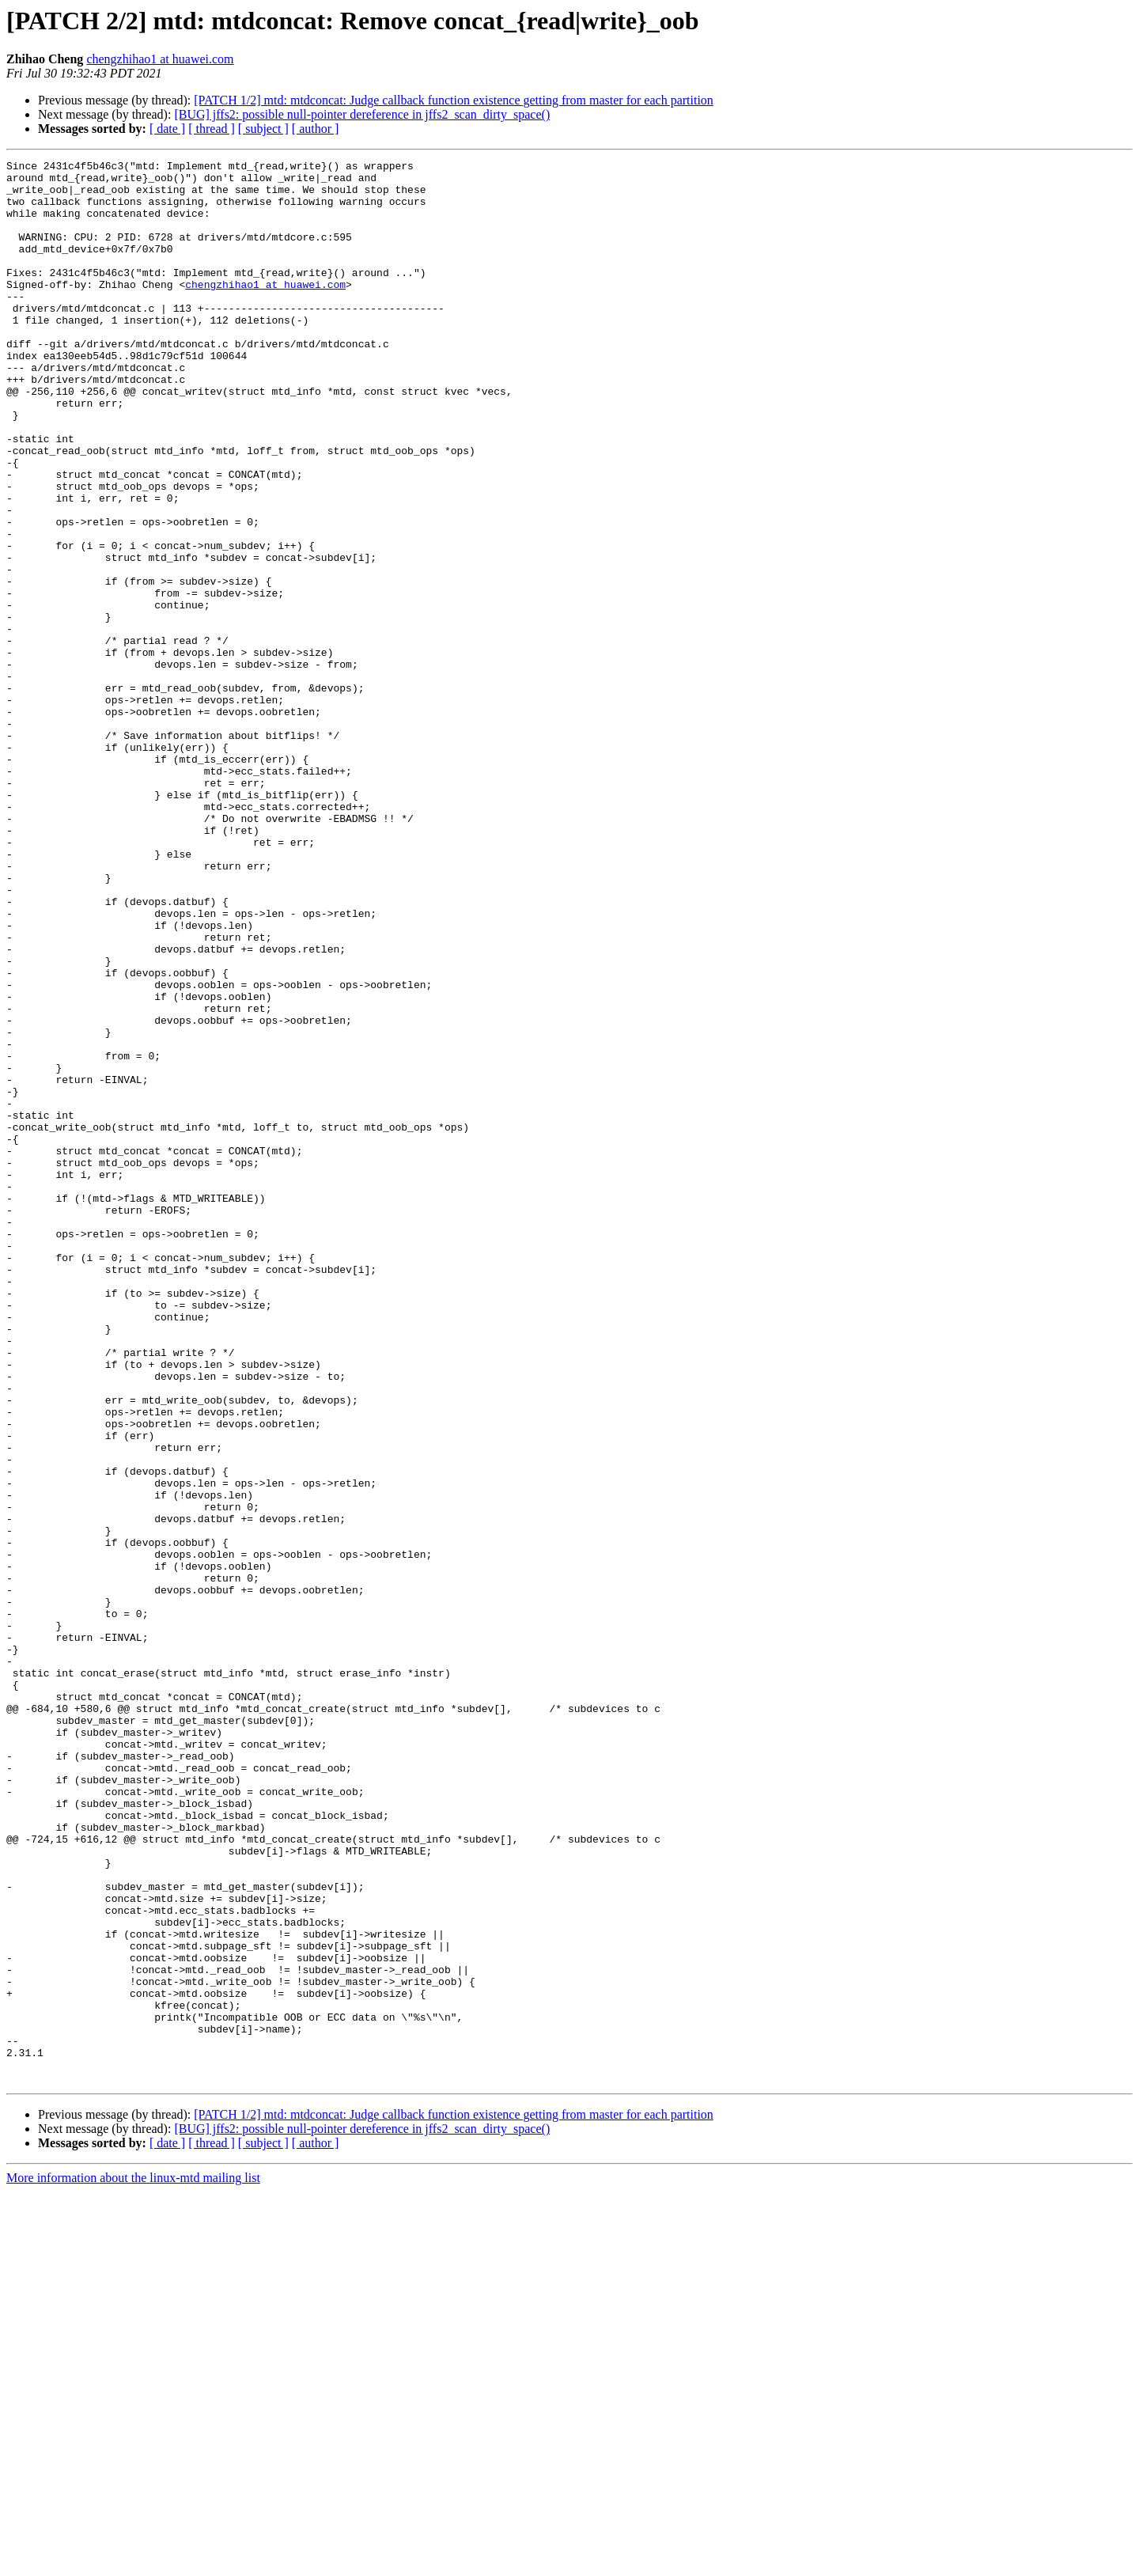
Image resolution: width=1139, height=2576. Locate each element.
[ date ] (167, 128)
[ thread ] (211, 128)
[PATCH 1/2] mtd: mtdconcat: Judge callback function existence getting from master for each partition (453, 100)
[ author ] (315, 128)
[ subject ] (263, 128)
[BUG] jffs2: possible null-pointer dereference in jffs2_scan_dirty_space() (362, 114)
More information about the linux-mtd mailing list (133, 2562)
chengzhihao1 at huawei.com (159, 59)
